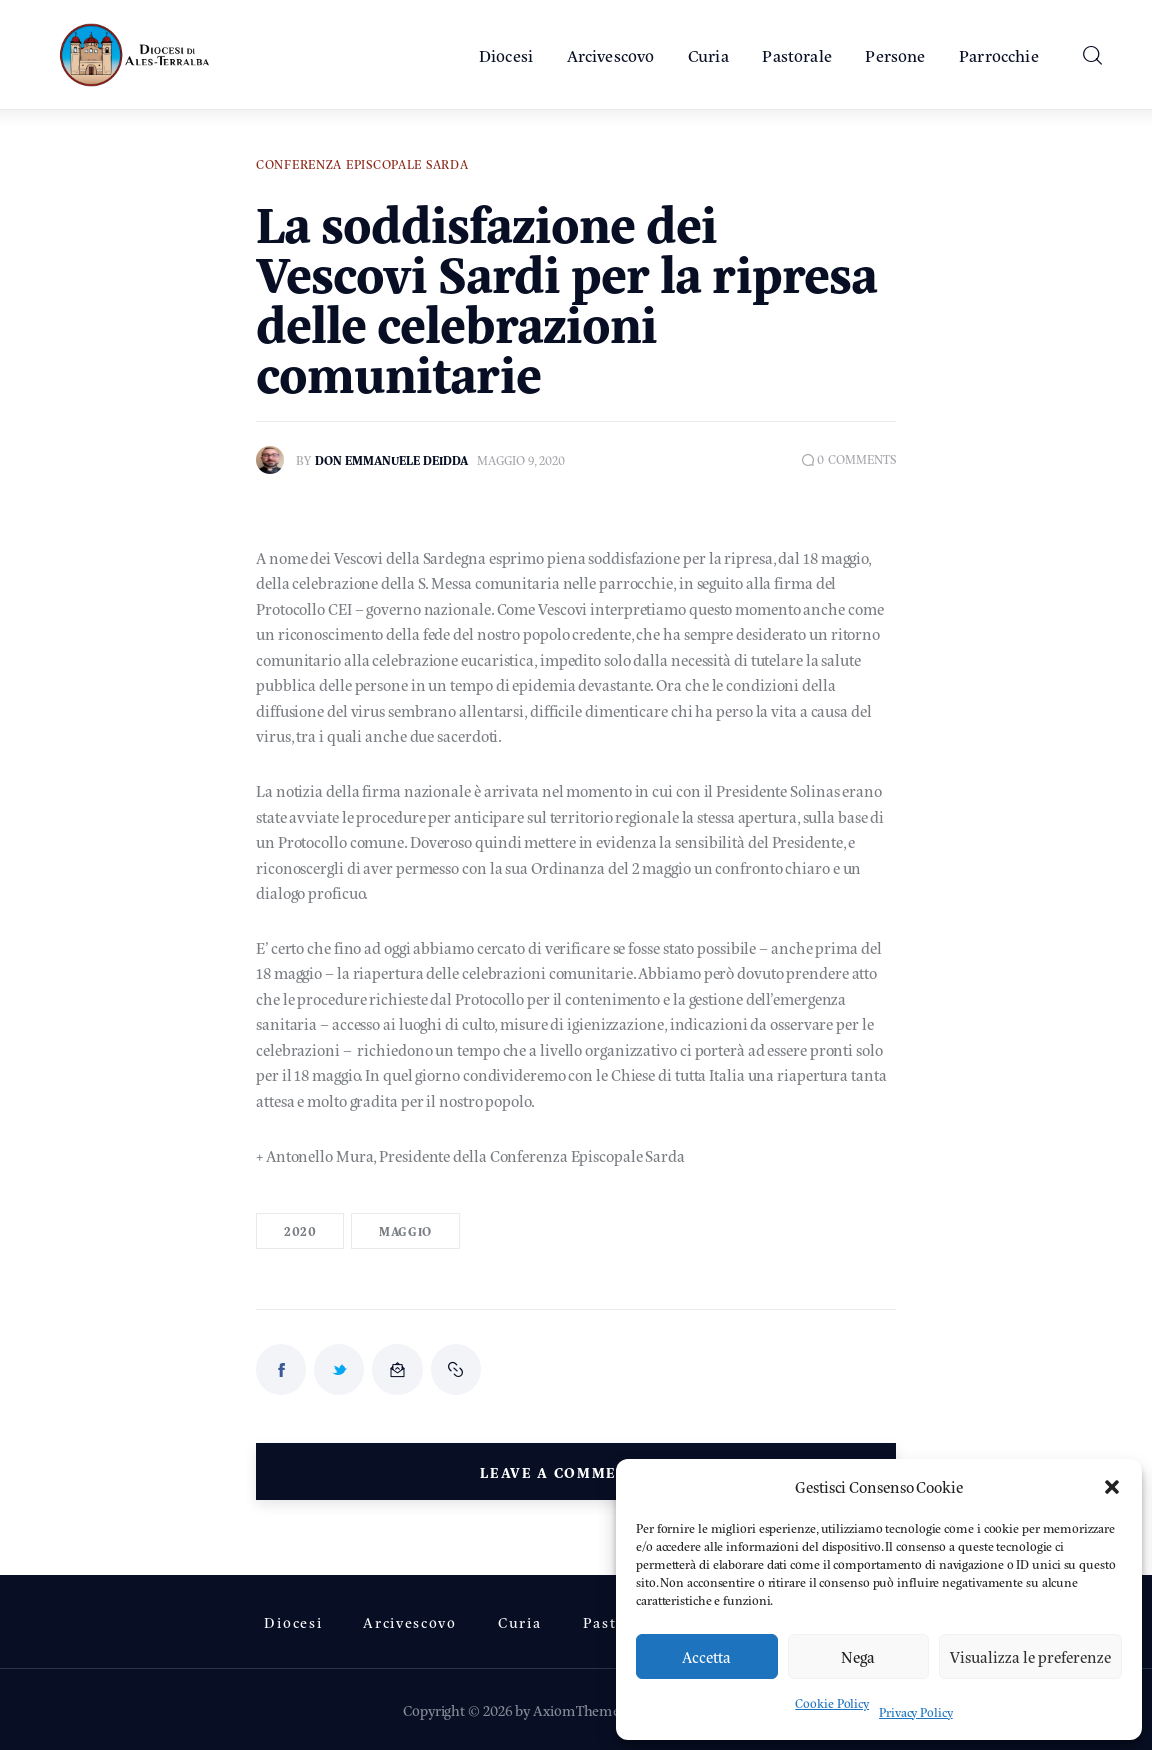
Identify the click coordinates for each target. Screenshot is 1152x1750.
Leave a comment (562, 1471)
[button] (1112, 1487)
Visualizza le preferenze (1030, 1656)
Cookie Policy (832, 1703)
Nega (858, 1656)
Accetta (706, 1656)
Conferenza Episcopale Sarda (362, 164)
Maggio (405, 1231)
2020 (300, 1231)
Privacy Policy (916, 1712)
